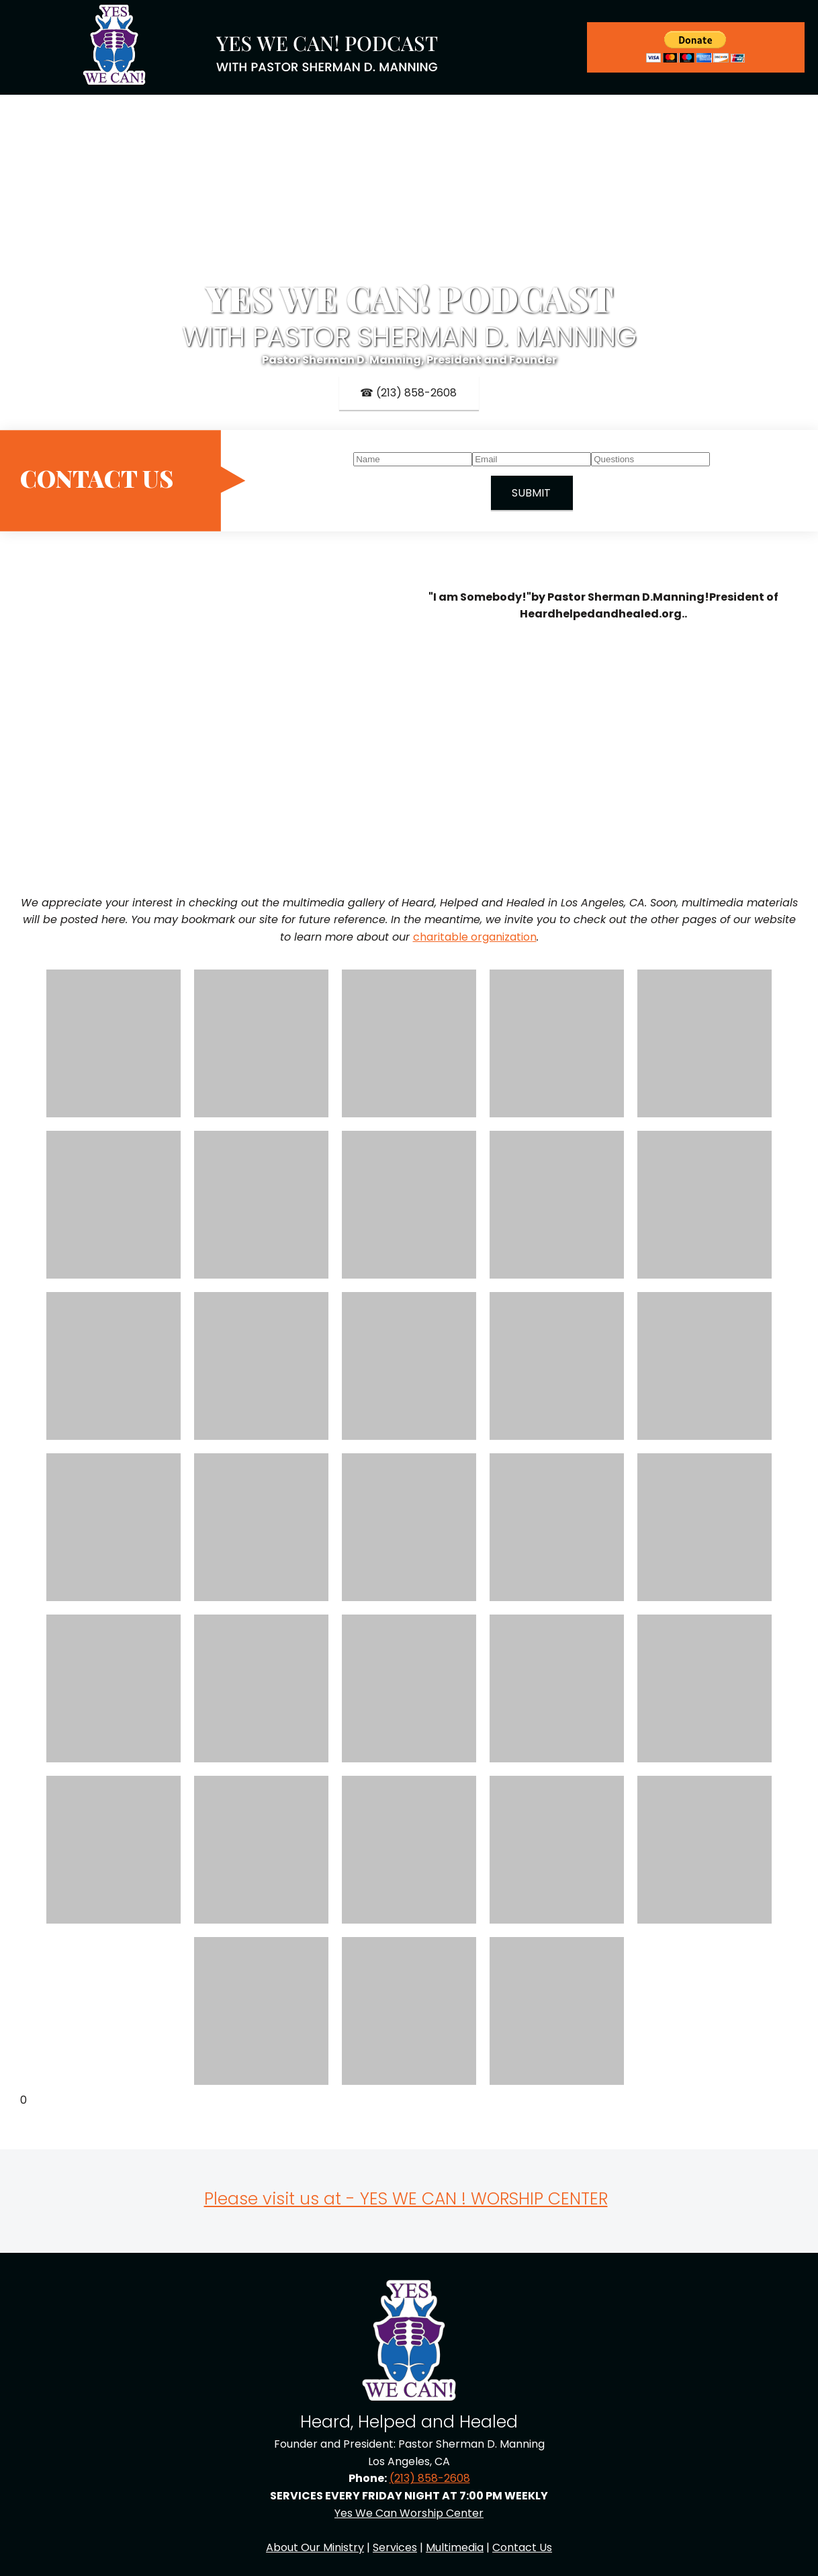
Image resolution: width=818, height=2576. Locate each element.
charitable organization (475, 937)
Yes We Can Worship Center (409, 2513)
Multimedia (455, 2547)
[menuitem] (453, 47)
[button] (113, 1043)
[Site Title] (328, 48)
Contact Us (522, 2547)
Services (395, 2547)
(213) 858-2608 (430, 2478)
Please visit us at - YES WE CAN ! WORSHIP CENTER (406, 2198)
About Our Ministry (315, 2547)
